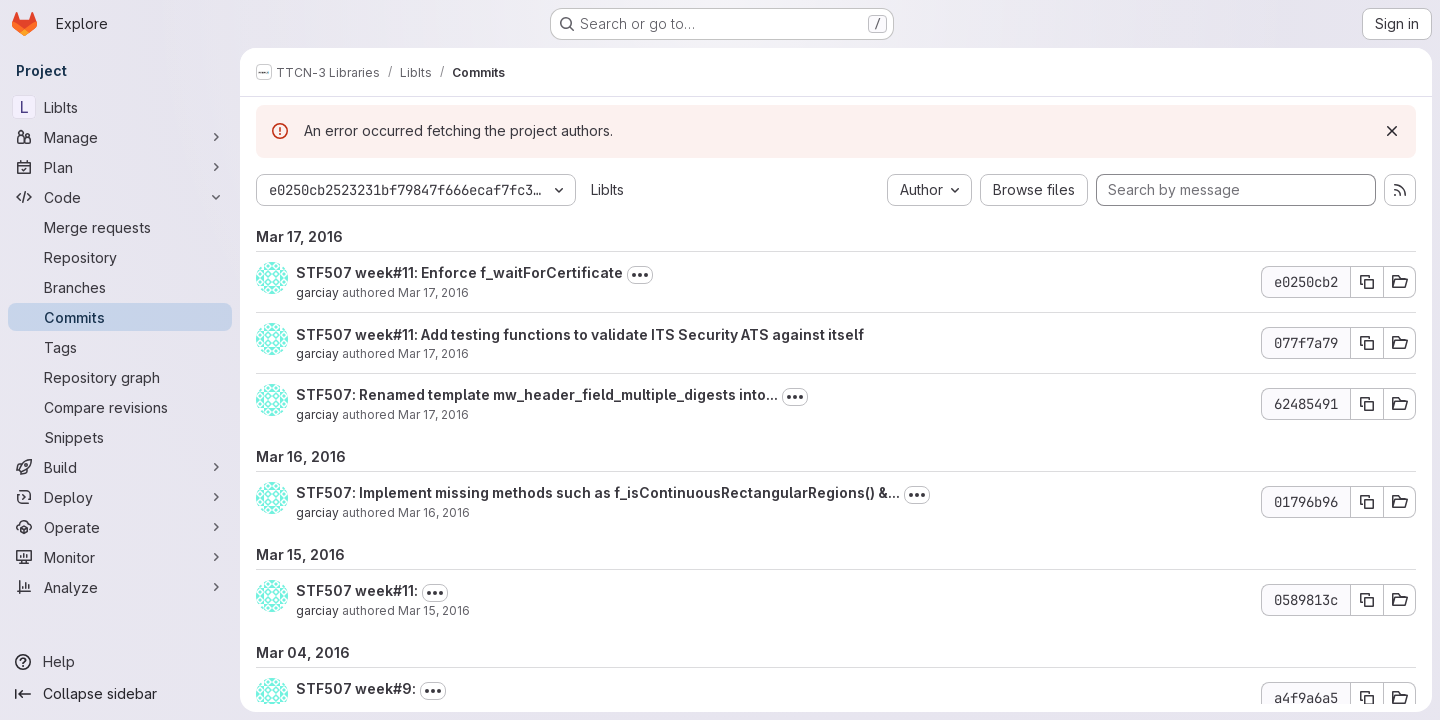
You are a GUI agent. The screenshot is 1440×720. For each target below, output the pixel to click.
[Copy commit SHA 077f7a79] (1367, 343)
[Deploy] (120, 497)
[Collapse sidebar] (120, 694)
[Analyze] (120, 587)
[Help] (120, 662)
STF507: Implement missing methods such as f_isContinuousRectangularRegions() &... (598, 492)
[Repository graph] (120, 377)
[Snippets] (120, 437)
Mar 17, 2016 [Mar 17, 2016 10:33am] (433, 292)
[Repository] (120, 257)
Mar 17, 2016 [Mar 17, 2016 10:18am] (433, 414)
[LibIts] (120, 107)
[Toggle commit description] (640, 275)
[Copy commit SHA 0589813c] (1367, 600)
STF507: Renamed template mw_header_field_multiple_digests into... (537, 394)
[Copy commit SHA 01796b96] (1367, 502)
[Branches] (120, 287)
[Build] (120, 467)
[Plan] (120, 167)
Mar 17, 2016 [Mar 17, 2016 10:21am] (433, 353)
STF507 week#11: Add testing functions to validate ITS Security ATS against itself (580, 334)
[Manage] (120, 137)
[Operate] (120, 527)
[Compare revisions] (120, 407)
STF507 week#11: (357, 590)
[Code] (120, 197)
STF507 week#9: (356, 688)
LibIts (607, 189)
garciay (317, 292)
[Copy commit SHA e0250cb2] (1367, 282)
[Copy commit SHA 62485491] (1367, 404)
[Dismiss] (1392, 131)
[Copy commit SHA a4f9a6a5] (1367, 698)
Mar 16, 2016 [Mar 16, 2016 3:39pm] (434, 512)
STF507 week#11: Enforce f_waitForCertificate (459, 272)
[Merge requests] (120, 227)
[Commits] (120, 317)
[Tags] (120, 347)
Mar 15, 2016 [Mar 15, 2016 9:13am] (434, 610)
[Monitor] (120, 557)
